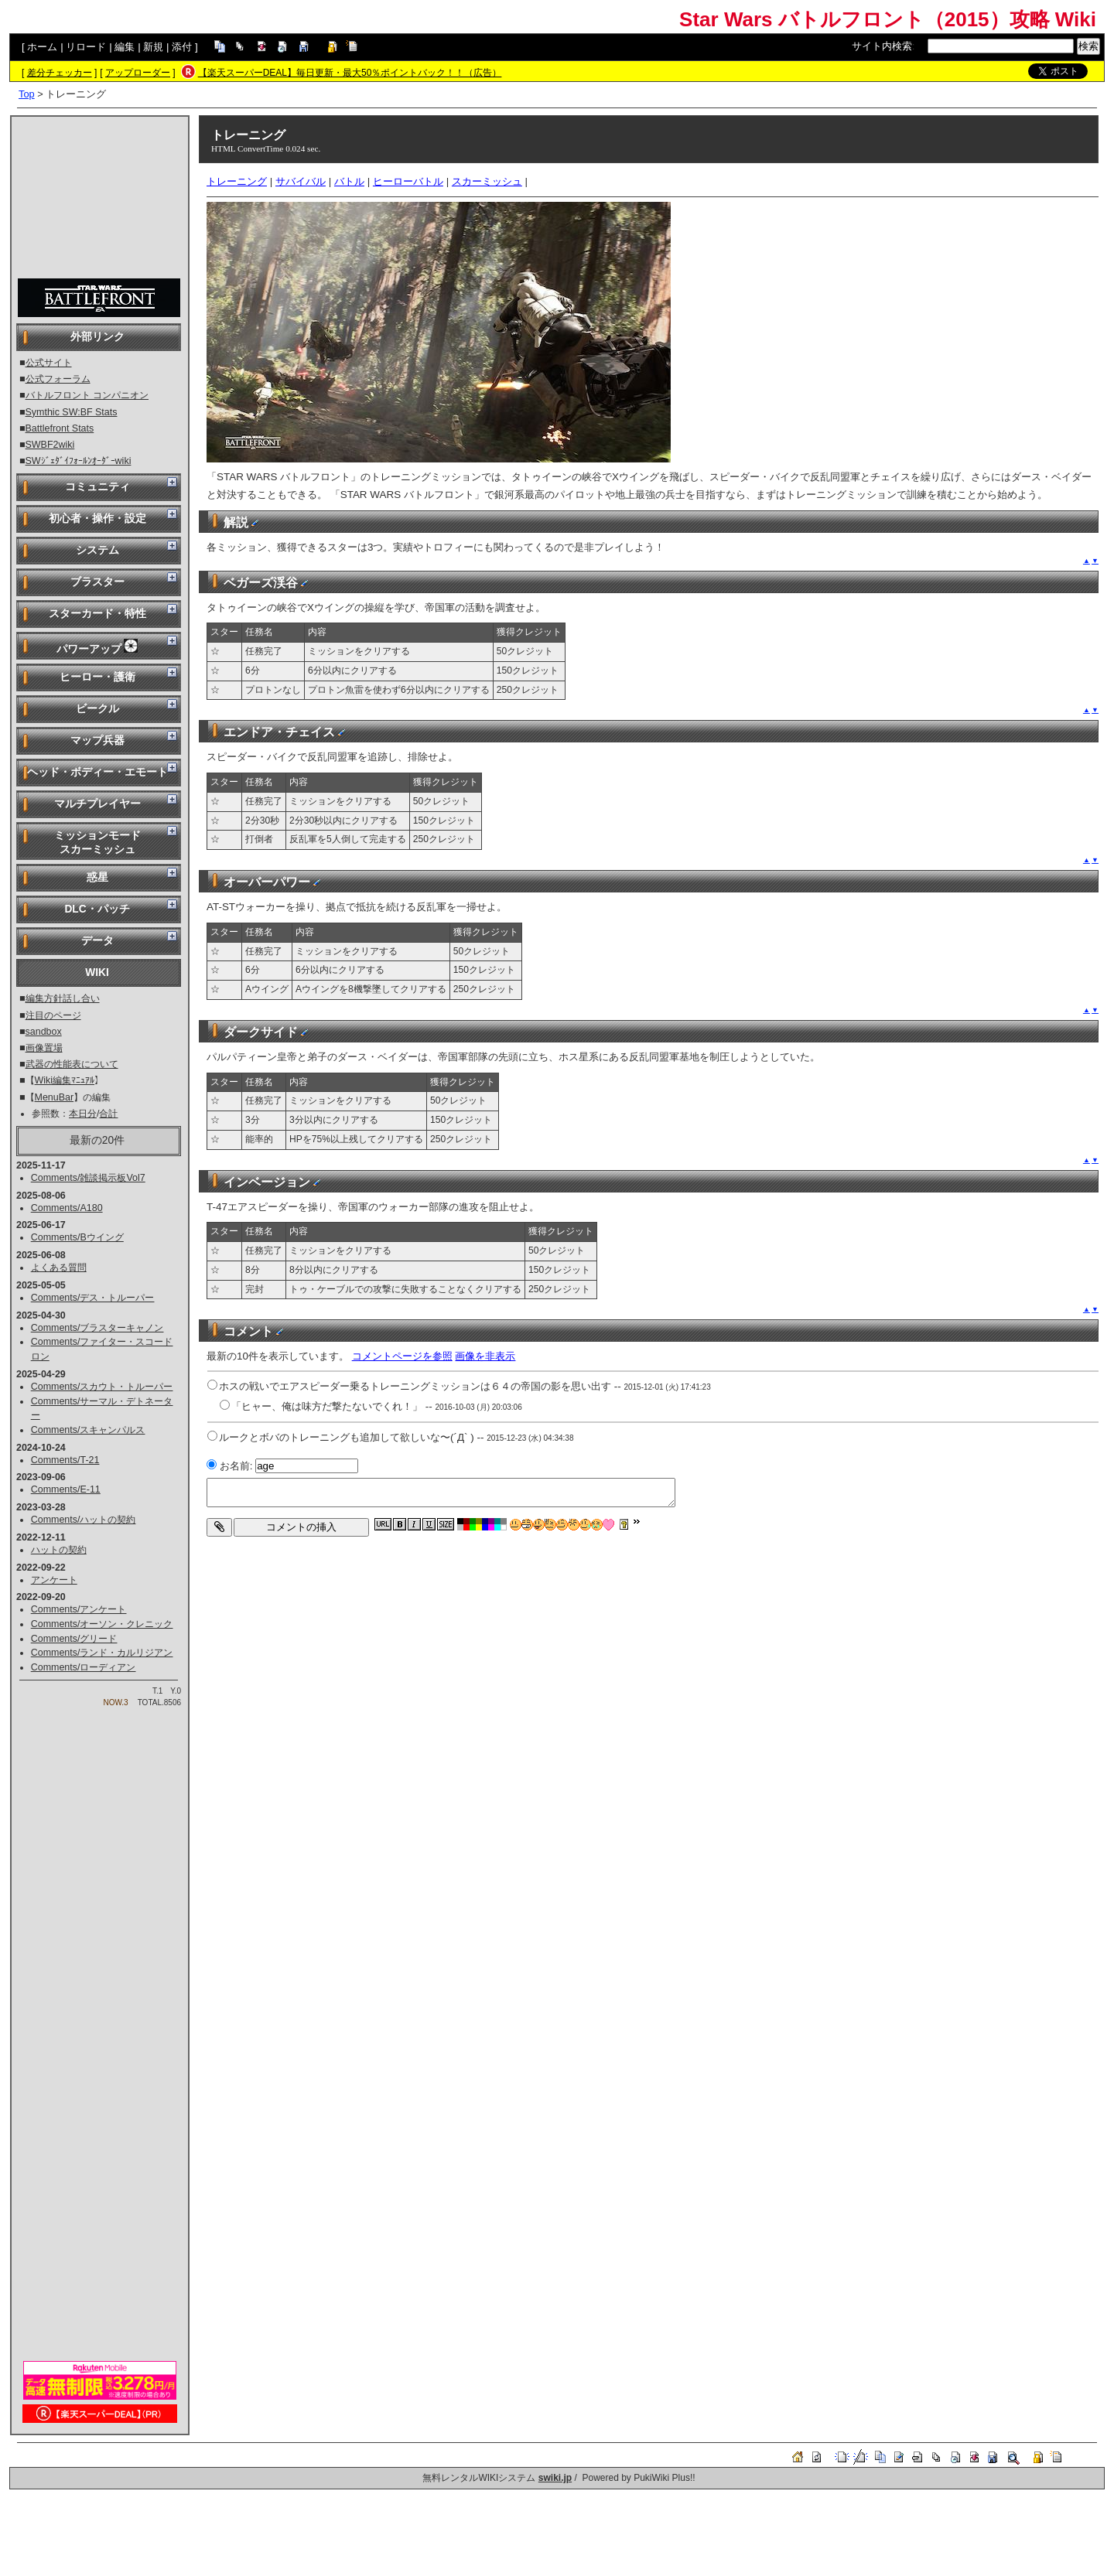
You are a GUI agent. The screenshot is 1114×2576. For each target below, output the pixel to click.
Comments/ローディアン (83, 1667)
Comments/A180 (67, 1208)
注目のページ (53, 1015)
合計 (108, 1113)
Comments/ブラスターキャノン (97, 1327)
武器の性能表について (72, 1064)
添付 (182, 47)
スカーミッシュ (487, 181)
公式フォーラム (58, 379)
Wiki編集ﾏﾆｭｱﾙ (65, 1080)
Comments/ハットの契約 (83, 1519)
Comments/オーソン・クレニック (102, 1624)
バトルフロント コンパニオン (87, 395)
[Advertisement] (99, 198)
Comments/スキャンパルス (88, 1429)
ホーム (42, 47)
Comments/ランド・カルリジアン (102, 1652)
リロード (86, 47)
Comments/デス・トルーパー (93, 1297)
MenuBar (54, 1097)
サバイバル (300, 181)
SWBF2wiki (50, 444)
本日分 (83, 1113)
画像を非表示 (485, 1356)
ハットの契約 (59, 1549)
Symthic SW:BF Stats (72, 412)
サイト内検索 (882, 46)
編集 (124, 47)
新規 (153, 47)
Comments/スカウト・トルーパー (102, 1386)
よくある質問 (59, 1267)
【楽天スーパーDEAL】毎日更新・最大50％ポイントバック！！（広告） (350, 72)
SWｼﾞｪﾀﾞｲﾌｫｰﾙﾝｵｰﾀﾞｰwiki (79, 460)
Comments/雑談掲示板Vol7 (88, 1177)
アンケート (54, 1580)
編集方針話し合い (63, 998)
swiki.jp (555, 2477)
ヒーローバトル (408, 181)
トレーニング (248, 135)
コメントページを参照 (402, 1356)
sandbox (44, 1031)
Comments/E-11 (66, 1489)
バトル (349, 181)
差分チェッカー (59, 72)
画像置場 (44, 1047)
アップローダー (137, 72)
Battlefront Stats (60, 428)
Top (27, 94)
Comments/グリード (74, 1638)
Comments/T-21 (65, 1460)
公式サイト (49, 362)
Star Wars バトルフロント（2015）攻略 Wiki (887, 19)
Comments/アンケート (79, 1609)
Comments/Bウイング (77, 1237)
